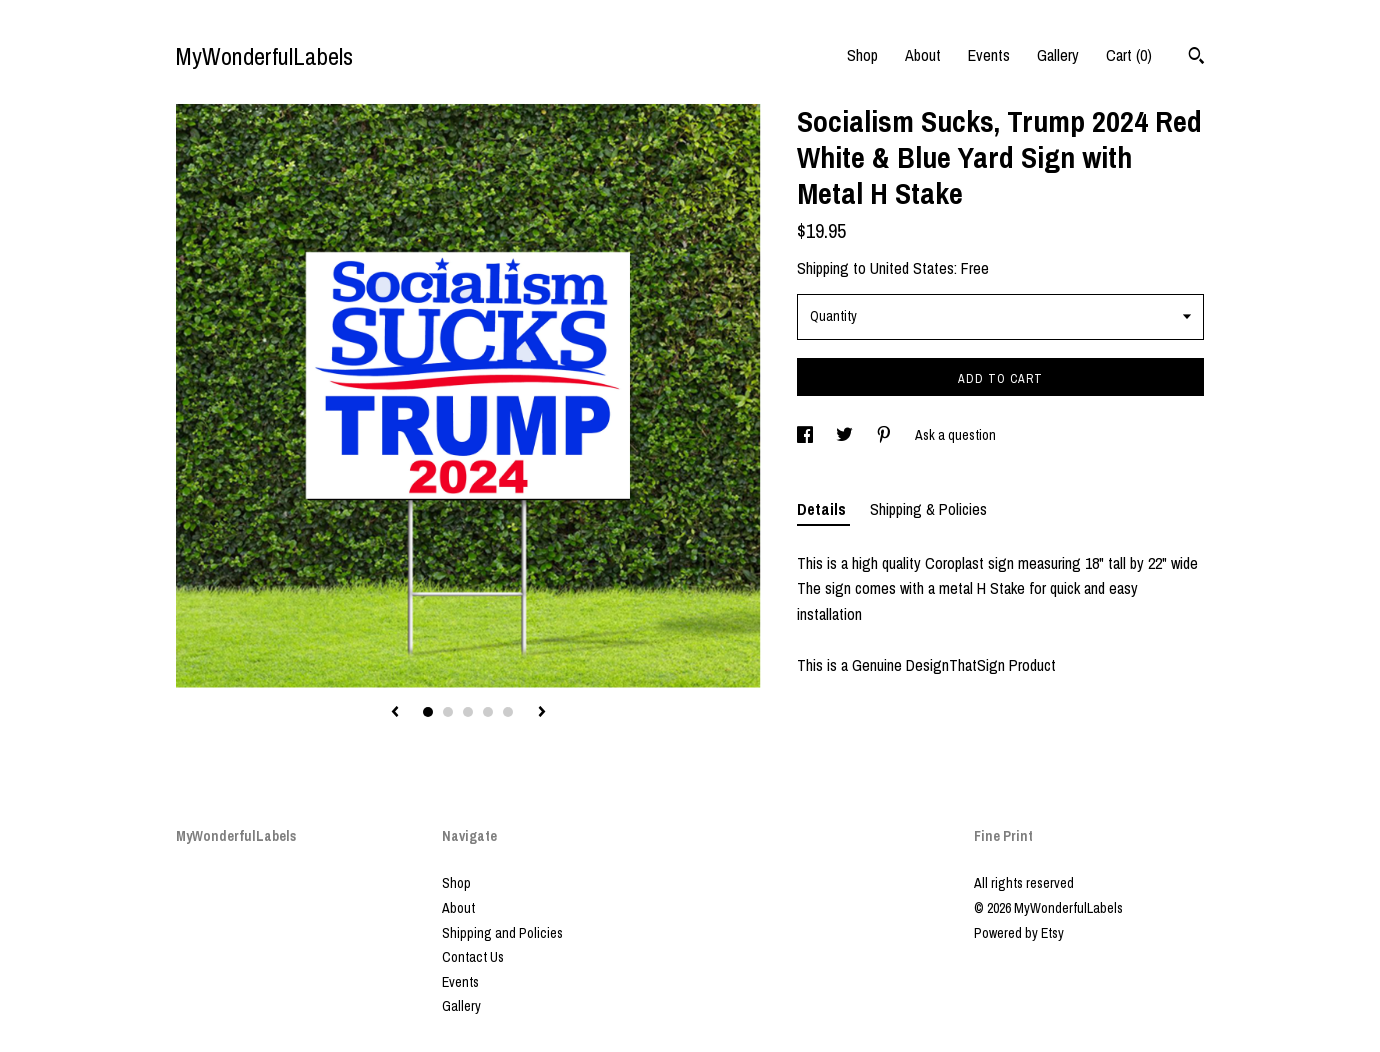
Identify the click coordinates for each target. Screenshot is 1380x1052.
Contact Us (473, 957)
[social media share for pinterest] (885, 435)
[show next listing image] (542, 713)
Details (823, 509)
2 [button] (448, 712)
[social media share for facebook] (806, 435)
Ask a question (955, 435)
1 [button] (428, 712)
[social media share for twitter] (846, 435)
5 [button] (508, 712)
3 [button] (468, 712)
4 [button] (488, 712)
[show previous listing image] (395, 713)
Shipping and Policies (502, 933)
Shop (862, 55)
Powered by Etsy (1019, 933)
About (923, 55)
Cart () (1129, 55)
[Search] (1196, 58)
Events (989, 55)
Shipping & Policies (928, 509)
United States (912, 268)
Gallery (1058, 55)
